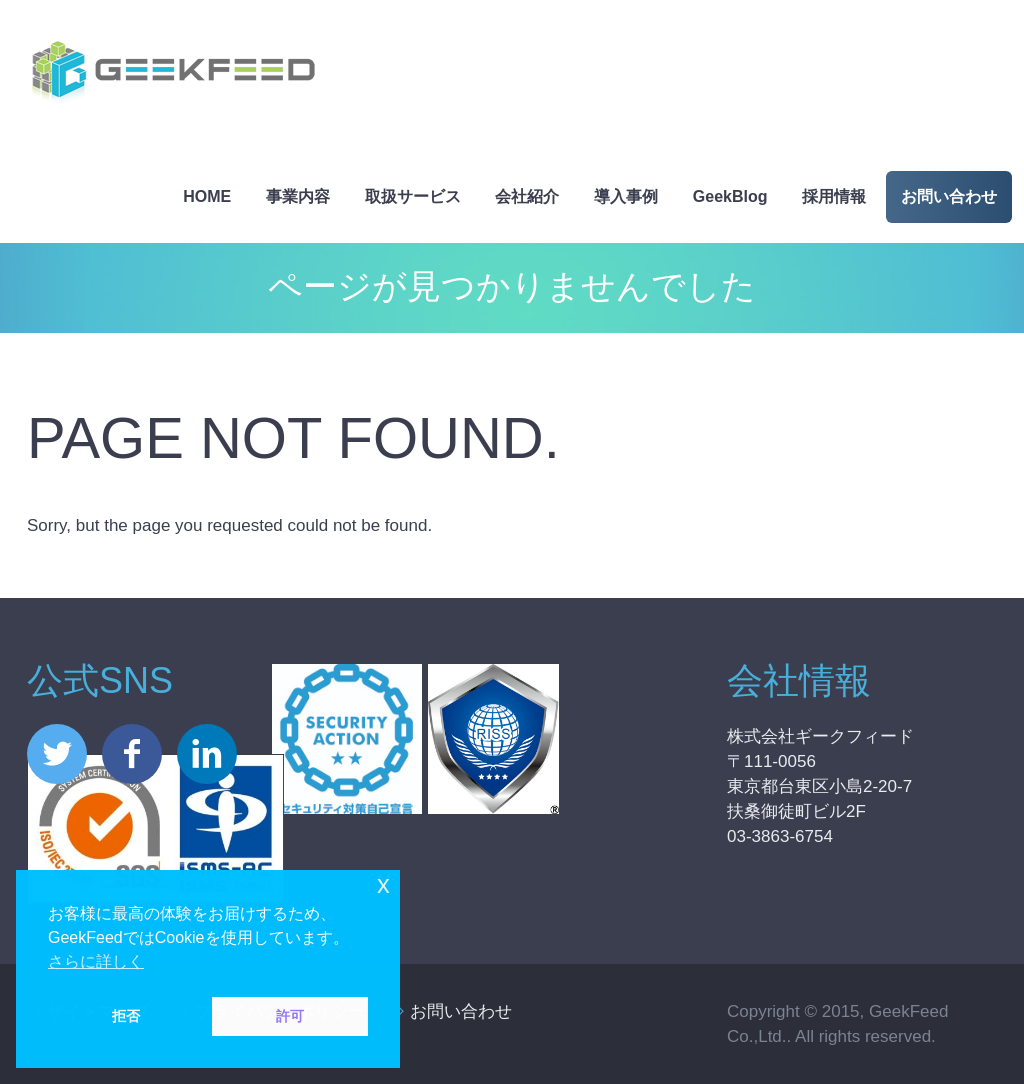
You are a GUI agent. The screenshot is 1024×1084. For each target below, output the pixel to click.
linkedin (207, 754)
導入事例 (626, 196)
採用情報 (834, 196)
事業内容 (298, 196)
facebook (132, 754)
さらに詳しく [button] (96, 961)
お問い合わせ (949, 196)
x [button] (383, 884)
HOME (207, 196)
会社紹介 (527, 196)
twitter (57, 754)
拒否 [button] (126, 1016)
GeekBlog (730, 196)
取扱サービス (413, 196)
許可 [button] (290, 1016)
